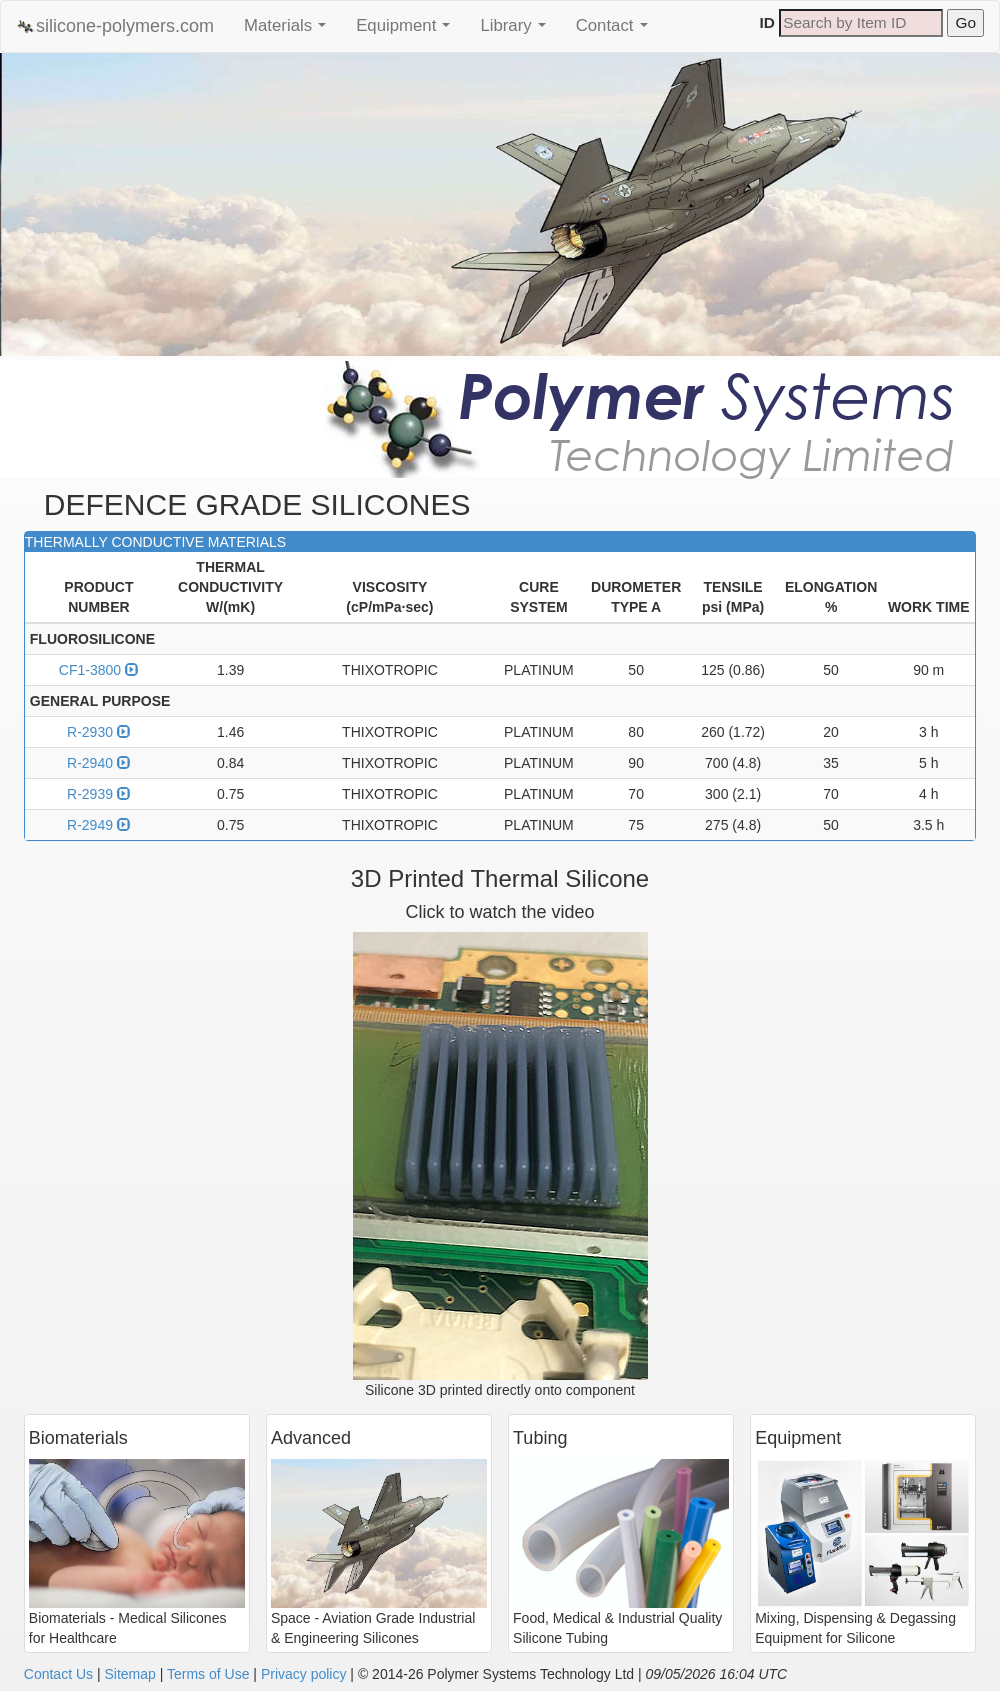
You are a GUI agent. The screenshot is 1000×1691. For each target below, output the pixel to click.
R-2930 (99, 732)
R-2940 (99, 763)
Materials (290, 31)
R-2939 (99, 794)
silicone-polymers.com (115, 26)
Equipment (408, 31)
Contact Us (58, 1674)
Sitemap (129, 1674)
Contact (617, 31)
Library (517, 31)
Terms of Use (208, 1674)
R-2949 (99, 825)
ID (767, 22)
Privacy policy (304, 1674)
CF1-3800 (99, 670)
